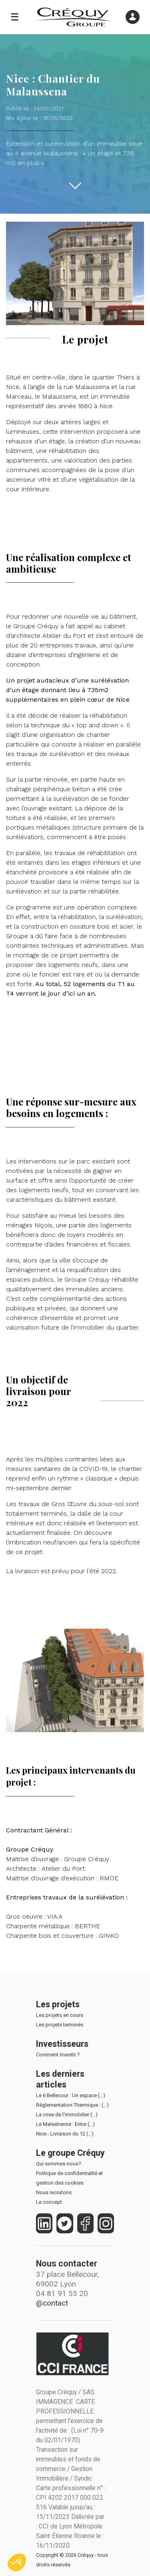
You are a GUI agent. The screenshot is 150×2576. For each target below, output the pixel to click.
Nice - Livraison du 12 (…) (65, 2134)
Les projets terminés (59, 2025)
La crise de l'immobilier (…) (67, 2115)
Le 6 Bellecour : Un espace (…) (70, 2095)
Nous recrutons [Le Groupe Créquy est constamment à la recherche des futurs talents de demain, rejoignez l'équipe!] (54, 2192)
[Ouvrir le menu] (132, 17)
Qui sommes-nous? (58, 2164)
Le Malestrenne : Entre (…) (65, 2124)
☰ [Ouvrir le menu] (14, 17)
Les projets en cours (59, 2015)
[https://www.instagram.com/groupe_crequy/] (106, 2224)
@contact (52, 2303)
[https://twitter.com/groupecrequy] (65, 2224)
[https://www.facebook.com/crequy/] (85, 2224)
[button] (16, 2562)
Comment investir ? (58, 2055)
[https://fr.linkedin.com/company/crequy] (44, 2224)
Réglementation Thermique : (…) (72, 2105)
